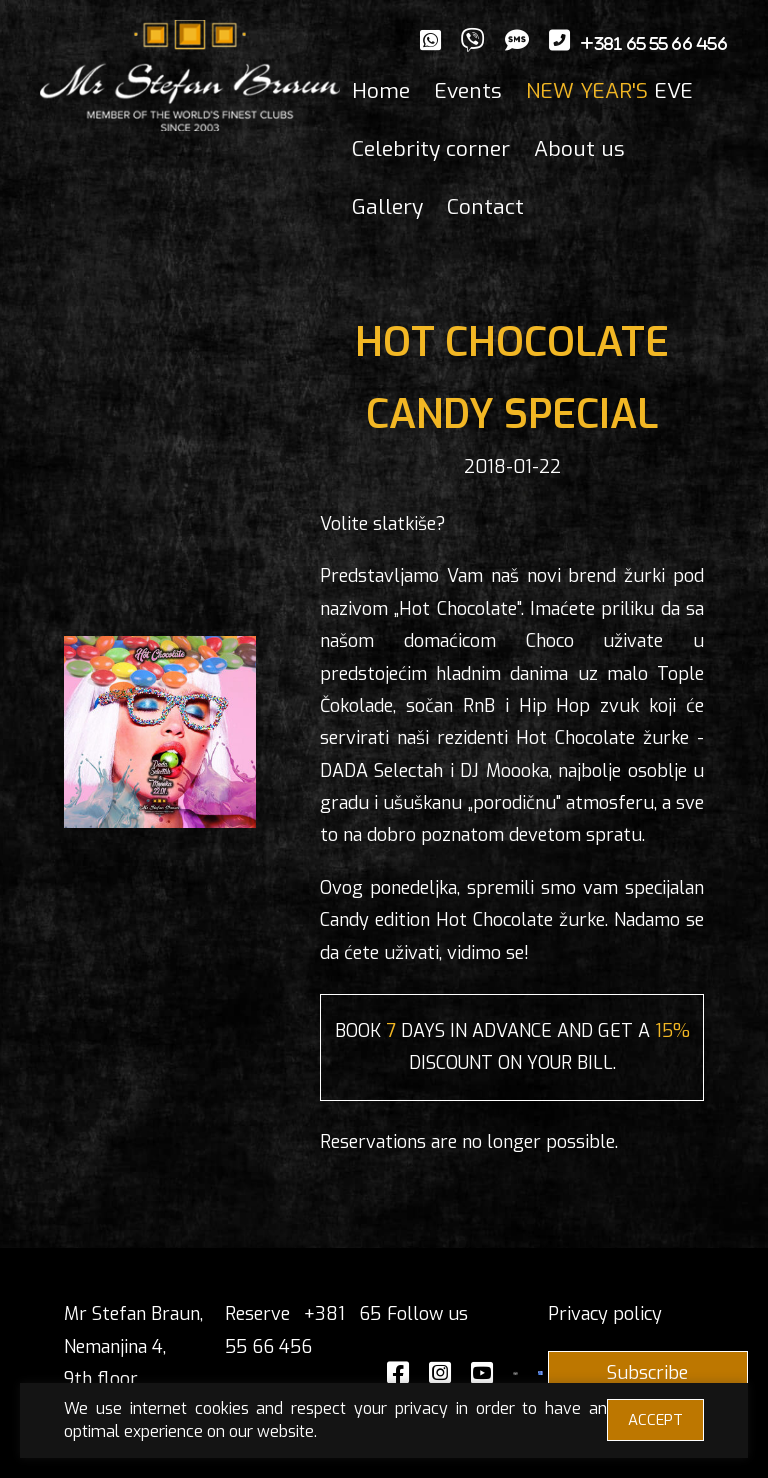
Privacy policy (605, 1314)
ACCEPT (655, 1420)
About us (579, 149)
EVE (609, 91)
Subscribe (647, 1373)
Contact (485, 207)
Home (381, 91)
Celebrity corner (431, 149)
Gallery (387, 207)
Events (468, 91)
